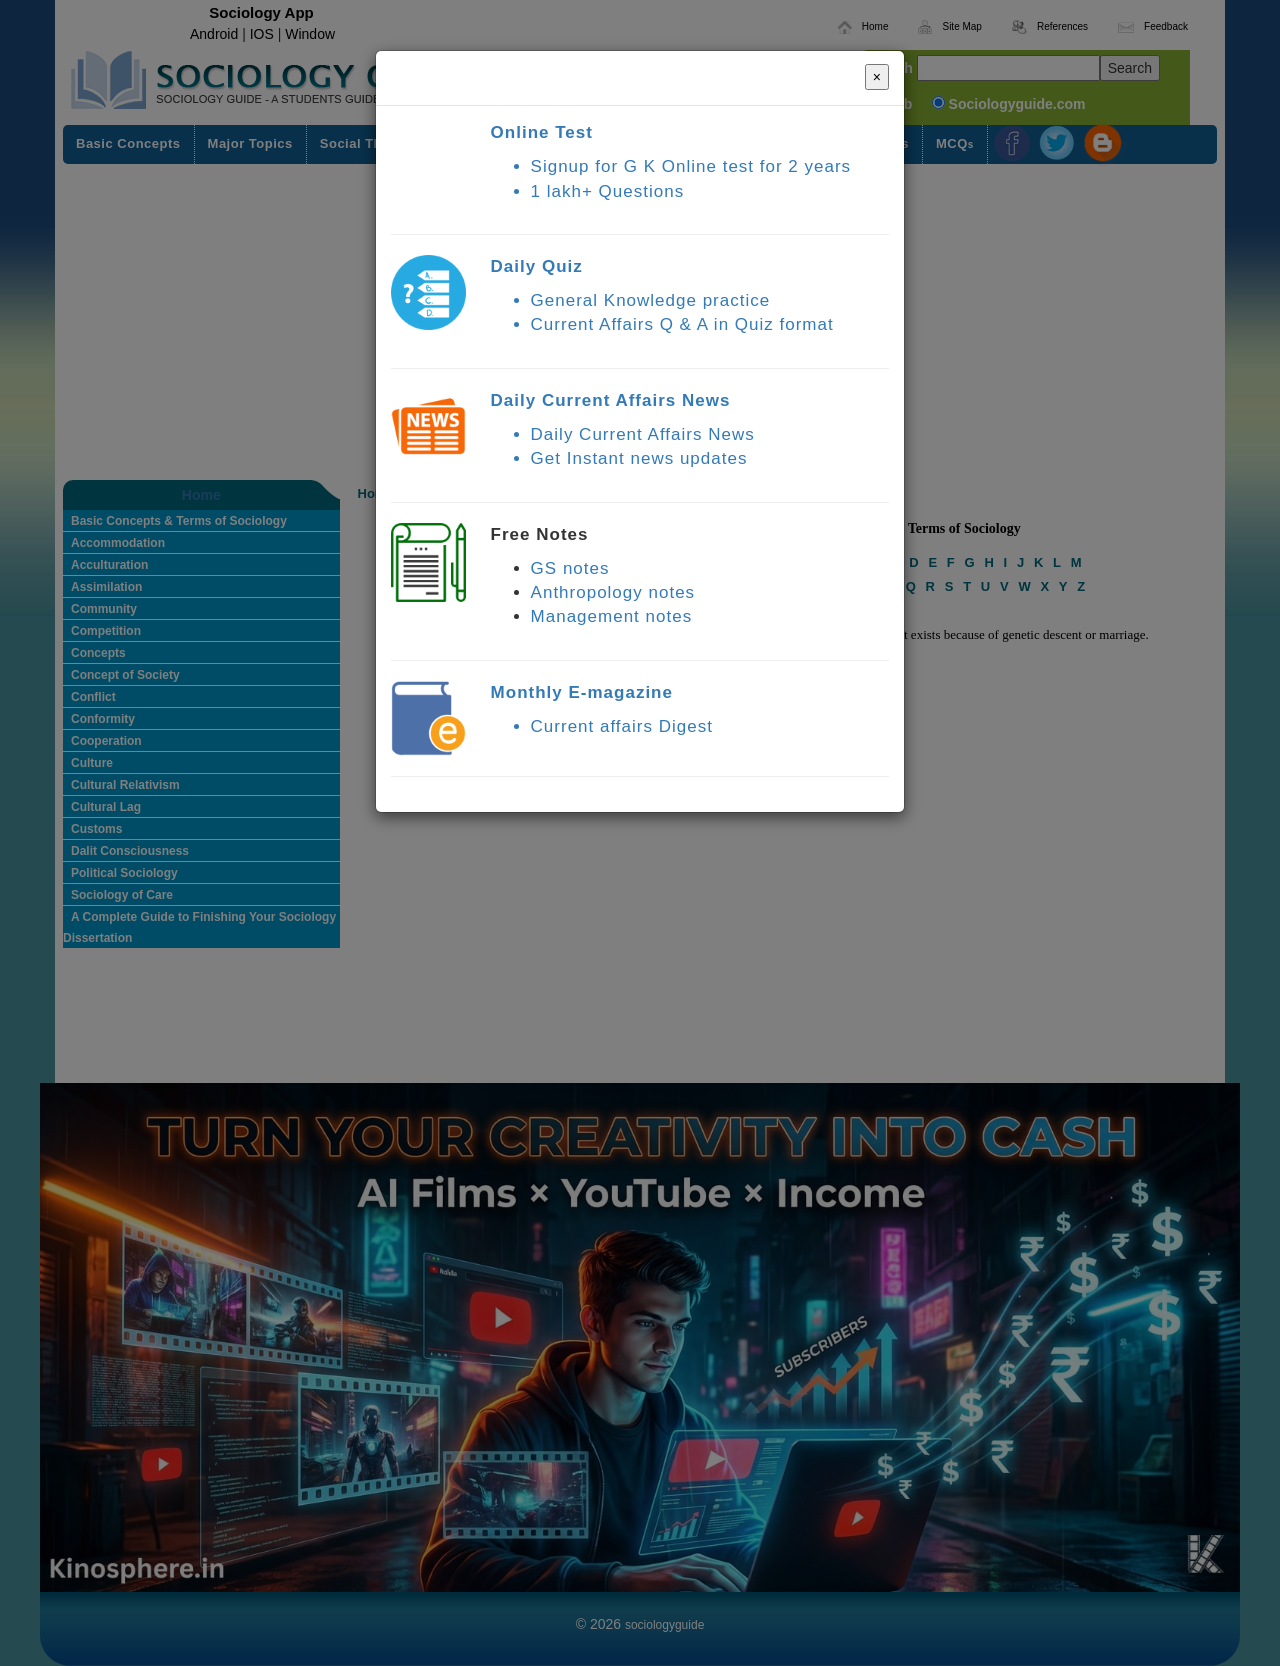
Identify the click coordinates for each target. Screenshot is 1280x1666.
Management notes (612, 616)
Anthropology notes (613, 592)
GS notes (570, 568)
